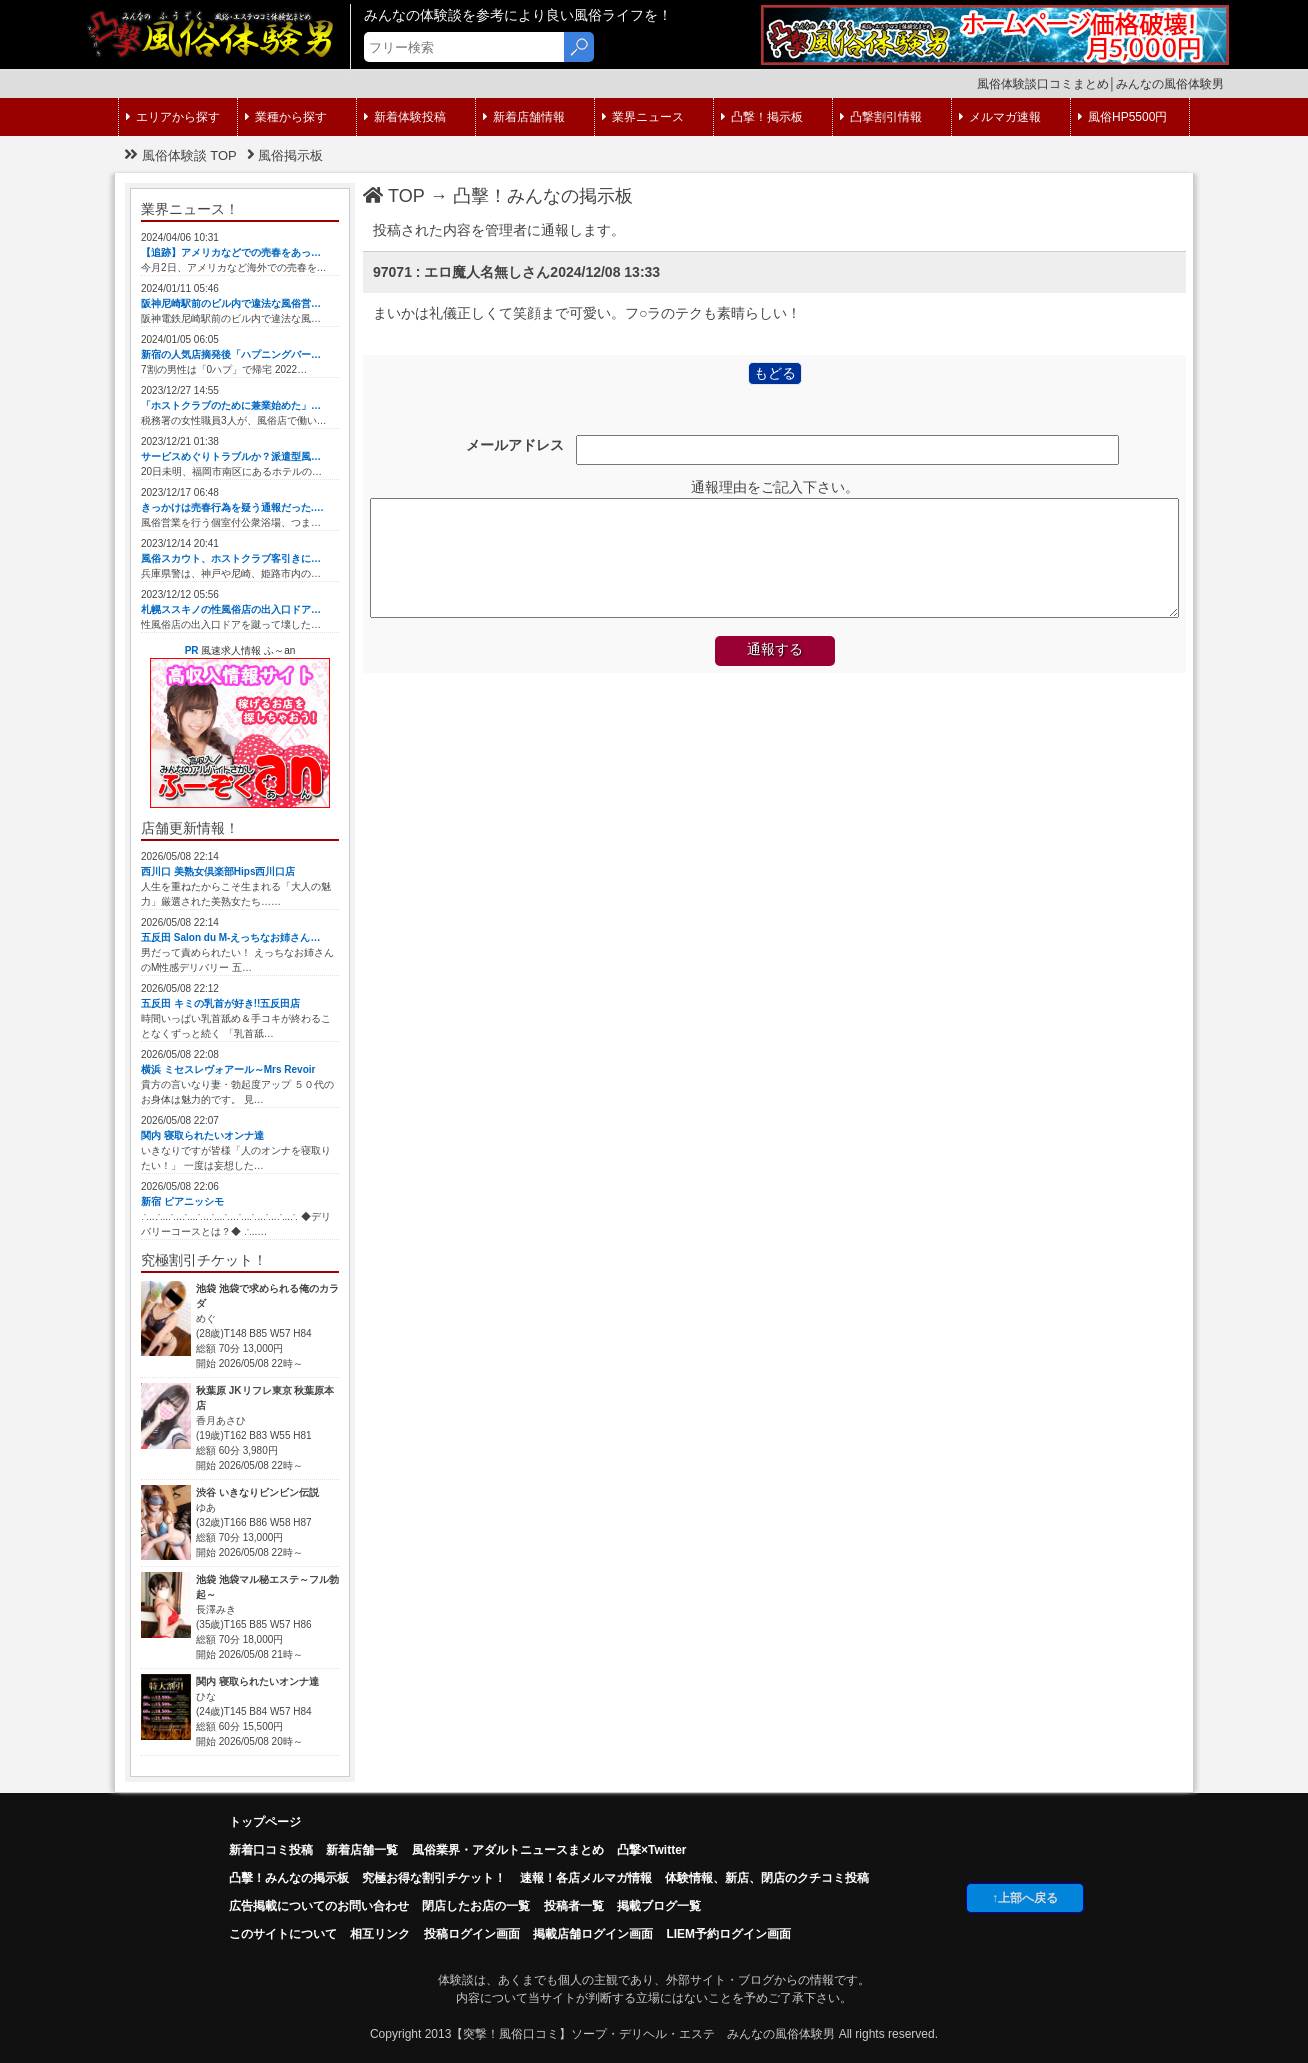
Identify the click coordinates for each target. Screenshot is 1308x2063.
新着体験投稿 (405, 117)
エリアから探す (173, 117)
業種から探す (286, 117)
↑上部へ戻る (1025, 1898)
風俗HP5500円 (1122, 117)
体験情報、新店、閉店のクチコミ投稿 (767, 1878)
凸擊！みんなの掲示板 (543, 196)
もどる (775, 373)
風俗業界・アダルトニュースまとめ (508, 1850)
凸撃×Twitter (651, 1850)
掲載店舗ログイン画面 (593, 1934)
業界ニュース (643, 117)
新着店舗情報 (524, 117)
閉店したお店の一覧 (476, 1906)
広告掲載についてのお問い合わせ (319, 1906)
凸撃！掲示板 (762, 117)
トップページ (265, 1822)
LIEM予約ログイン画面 (728, 1934)
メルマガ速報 (1000, 117)
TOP (394, 196)
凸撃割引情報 (881, 117)
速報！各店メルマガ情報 (586, 1878)
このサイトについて (283, 1934)
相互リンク (380, 1934)
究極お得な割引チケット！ (434, 1878)
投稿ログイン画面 (472, 1934)
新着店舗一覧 (362, 1850)
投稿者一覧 (574, 1906)
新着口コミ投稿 (271, 1850)
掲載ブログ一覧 (659, 1906)
